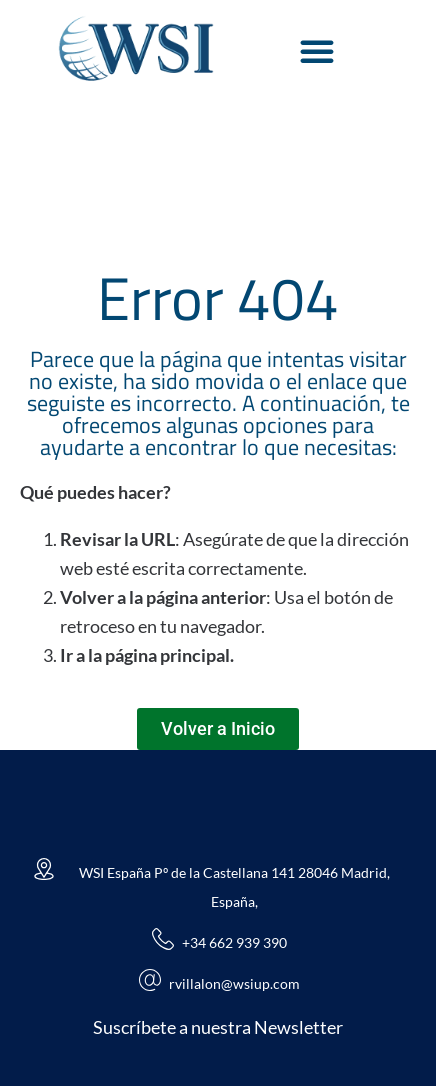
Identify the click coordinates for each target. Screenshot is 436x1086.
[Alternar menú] (317, 51)
